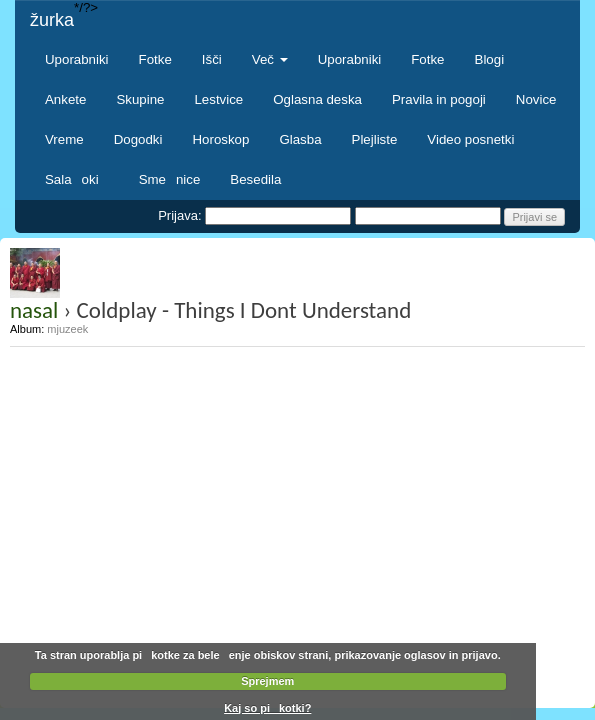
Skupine (140, 99)
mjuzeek (67, 329)
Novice (536, 99)
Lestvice (218, 99)
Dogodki (138, 139)
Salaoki (77, 179)
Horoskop (220, 139)
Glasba (300, 139)
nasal (34, 310)
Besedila (255, 179)
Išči (212, 59)
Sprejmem (267, 681)
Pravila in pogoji (439, 99)
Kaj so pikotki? (267, 708)
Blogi (490, 59)
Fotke (155, 59)
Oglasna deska (317, 99)
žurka (52, 20)
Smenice (170, 179)
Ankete (65, 99)
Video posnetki (470, 139)
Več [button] (270, 59)
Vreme (64, 139)
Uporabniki (77, 59)
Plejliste (375, 139)
